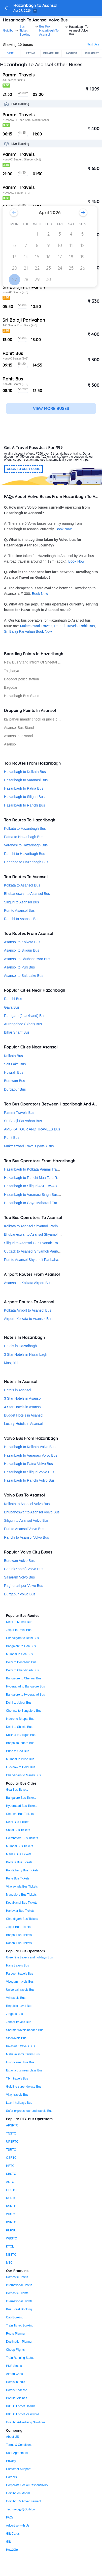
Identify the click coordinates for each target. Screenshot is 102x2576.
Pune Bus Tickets (17, 1878)
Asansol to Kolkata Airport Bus (27, 1283)
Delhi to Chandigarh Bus (22, 1670)
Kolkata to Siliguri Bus (21, 1735)
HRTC (10, 2166)
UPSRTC (12, 2141)
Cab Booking (14, 2317)
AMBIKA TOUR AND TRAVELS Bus (32, 1129)
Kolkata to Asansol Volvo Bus (27, 1504)
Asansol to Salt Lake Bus (23, 976)
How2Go (12, 2550)
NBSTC (11, 2254)
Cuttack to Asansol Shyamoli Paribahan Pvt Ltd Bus (44, 1251)
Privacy (11, 2461)
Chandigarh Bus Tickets (22, 1919)
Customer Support (18, 2469)
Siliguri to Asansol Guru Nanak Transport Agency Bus (45, 1243)
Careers (11, 2477)
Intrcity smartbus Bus (20, 2062)
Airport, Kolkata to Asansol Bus (28, 1319)
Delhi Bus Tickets (17, 1822)
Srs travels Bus (16, 2038)
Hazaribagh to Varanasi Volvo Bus (30, 1455)
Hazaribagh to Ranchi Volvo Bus (29, 1480)
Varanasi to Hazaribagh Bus (26, 845)
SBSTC (11, 2174)
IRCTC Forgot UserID (20, 2406)
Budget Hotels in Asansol (23, 1415)
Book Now (63, 529)
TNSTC (11, 2133)
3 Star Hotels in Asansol (23, 1398)
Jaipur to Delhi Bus (18, 1630)
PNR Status (14, 2366)
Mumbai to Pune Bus (20, 1759)
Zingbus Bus (14, 2014)
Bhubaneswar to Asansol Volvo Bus (31, 1512)
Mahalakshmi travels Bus (23, 2054)
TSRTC (11, 2149)
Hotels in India (15, 2382)
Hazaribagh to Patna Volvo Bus (28, 1464)
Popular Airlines (16, 2398)
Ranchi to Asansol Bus (21, 919)
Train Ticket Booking (19, 2325)
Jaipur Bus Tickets (18, 1927)
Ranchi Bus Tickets (19, 1943)
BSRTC (11, 2222)
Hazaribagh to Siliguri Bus (24, 797)
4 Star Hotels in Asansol (23, 1407)
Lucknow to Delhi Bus (20, 1767)
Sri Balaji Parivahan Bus (23, 1121)
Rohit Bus (87, 626)
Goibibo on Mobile (18, 2493)
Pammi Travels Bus (19, 1113)
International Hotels (19, 2285)
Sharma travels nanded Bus (24, 2030)
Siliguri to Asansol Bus (21, 902)
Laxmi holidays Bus (19, 2102)
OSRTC (11, 2157)
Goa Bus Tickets (17, 1789)
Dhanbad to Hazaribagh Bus (26, 862)
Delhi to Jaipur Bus (18, 1702)
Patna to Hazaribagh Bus (23, 837)
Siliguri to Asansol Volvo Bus (26, 1520)
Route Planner (15, 2333)
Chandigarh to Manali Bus (23, 1775)
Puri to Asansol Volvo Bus (24, 1529)
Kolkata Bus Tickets (19, 1862)
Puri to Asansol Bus (19, 910)
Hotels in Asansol (17, 1390)
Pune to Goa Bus (17, 1751)
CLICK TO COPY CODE (23, 469)
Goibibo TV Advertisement (23, 2501)
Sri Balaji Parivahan (19, 631)
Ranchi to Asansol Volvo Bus (26, 1537)
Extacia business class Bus (24, 2070)
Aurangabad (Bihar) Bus (23, 1024)
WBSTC (11, 2238)
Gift (8, 2541)
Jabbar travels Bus (18, 2022)
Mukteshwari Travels (36, 626)
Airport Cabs (14, 2374)
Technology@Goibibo (20, 2509)
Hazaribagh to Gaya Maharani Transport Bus (39, 1203)
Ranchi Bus (13, 999)
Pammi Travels (66, 626)
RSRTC (11, 2198)
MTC (9, 2262)
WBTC (10, 2214)
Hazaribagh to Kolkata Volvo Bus (29, 1447)
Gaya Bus (11, 1007)
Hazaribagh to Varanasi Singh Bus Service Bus (41, 1195)
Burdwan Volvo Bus (19, 1561)
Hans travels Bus (17, 1965)
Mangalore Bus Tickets (21, 1894)
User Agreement (17, 2453)
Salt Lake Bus (15, 1064)
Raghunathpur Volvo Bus (23, 1586)
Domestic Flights (17, 2293)
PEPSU (11, 2230)
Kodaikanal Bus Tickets (21, 1902)
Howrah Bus (13, 1072)
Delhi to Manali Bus (19, 1622)
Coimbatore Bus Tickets (22, 1838)
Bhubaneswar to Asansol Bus (27, 894)
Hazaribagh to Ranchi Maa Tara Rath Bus (36, 1178)
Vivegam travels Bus (19, 1981)
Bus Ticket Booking (19, 2309)
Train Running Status (20, 2358)
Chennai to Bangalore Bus (23, 1710)
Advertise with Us (17, 2525)
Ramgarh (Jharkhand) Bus (24, 1016)
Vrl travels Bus (15, 1998)
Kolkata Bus (13, 1056)
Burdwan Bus (14, 1081)
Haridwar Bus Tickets (20, 1911)
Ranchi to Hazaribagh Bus (24, 854)
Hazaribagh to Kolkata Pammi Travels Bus (37, 1169)
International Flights (19, 2301)
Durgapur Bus (15, 1089)
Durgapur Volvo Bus (20, 1594)
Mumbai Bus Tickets (19, 1846)
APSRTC (12, 2125)
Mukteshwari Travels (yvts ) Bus (29, 1146)
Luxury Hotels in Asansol (23, 1424)
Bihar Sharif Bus (16, 1032)
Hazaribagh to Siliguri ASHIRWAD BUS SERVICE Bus (46, 1186)
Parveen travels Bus (19, 1973)
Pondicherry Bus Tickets (22, 1870)
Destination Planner (19, 2341)
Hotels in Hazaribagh (20, 1346)
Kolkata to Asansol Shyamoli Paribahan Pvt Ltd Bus (44, 1226)
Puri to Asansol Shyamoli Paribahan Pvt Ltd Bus (41, 1260)
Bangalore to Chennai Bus (23, 1678)
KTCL (10, 2246)
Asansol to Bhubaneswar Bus (27, 959)
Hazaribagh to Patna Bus (23, 788)
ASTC (10, 2182)
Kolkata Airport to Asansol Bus (27, 1310)
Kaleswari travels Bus (20, 2046)
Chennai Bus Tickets (19, 1814)
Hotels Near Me (16, 2390)
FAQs (10, 2517)
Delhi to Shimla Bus (19, 1727)
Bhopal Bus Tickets (19, 1935)
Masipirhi (11, 1363)
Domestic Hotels (17, 2277)
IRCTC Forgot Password (22, 2414)
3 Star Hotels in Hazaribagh (25, 1354)
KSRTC (11, 2206)
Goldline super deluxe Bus (23, 2086)
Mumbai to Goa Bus (19, 1654)
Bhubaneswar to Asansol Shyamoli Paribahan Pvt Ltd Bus (49, 1234)
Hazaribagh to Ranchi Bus (24, 805)
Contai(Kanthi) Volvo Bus (23, 1569)
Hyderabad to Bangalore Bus (25, 1686)
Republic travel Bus (19, 2006)
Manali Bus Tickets (18, 1854)
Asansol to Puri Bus (19, 967)
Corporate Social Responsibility (27, 2485)
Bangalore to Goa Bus (21, 1646)
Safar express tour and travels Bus (29, 2111)
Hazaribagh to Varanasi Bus (26, 780)
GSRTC (11, 2190)
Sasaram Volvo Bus (19, 1577)
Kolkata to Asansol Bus (22, 885)
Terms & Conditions (19, 2445)
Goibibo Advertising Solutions (25, 2422)
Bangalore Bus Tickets (21, 1797)
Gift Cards (13, 2533)
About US (12, 2437)
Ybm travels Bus (17, 2078)
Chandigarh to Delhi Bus (22, 1638)
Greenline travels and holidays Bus (29, 1957)
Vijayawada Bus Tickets (22, 1886)
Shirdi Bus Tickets (18, 1830)
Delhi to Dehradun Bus (21, 1662)
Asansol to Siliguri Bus (21, 950)
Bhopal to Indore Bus (20, 1743)
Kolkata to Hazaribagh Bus (25, 828)
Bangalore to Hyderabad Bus (25, 1694)
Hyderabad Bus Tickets (21, 1806)
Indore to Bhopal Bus (20, 1719)
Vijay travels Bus (17, 2094)
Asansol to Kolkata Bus (22, 942)
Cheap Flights (15, 2349)
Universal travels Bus (20, 1989)
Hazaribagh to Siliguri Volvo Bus (29, 1472)
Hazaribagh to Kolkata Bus (25, 772)
